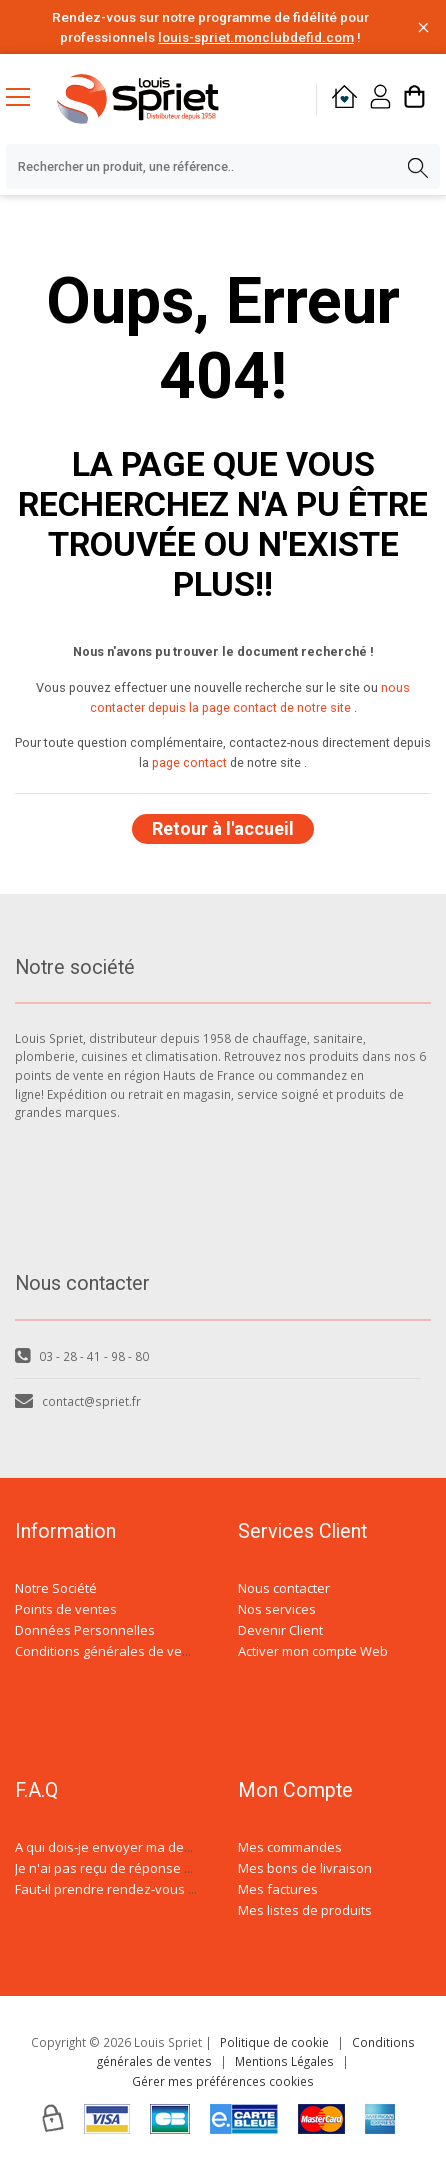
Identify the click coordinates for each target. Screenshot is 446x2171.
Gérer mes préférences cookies (223, 2081)
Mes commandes (290, 1847)
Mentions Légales (284, 2061)
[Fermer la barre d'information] (423, 27)
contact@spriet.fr (78, 1401)
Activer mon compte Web (313, 1651)
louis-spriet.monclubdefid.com (256, 37)
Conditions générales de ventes (112, 1651)
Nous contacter (284, 1588)
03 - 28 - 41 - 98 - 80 (82, 1356)
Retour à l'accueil (223, 828)
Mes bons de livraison (305, 1868)
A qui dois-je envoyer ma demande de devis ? (153, 1847)
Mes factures (278, 1889)
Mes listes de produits (305, 1910)
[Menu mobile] (26, 96)
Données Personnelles (85, 1630)
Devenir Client (280, 1630)
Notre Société (56, 1588)
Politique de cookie (274, 2042)
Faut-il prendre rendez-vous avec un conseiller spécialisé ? (193, 1889)
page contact (189, 762)
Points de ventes (66, 1609)
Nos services (277, 1609)
